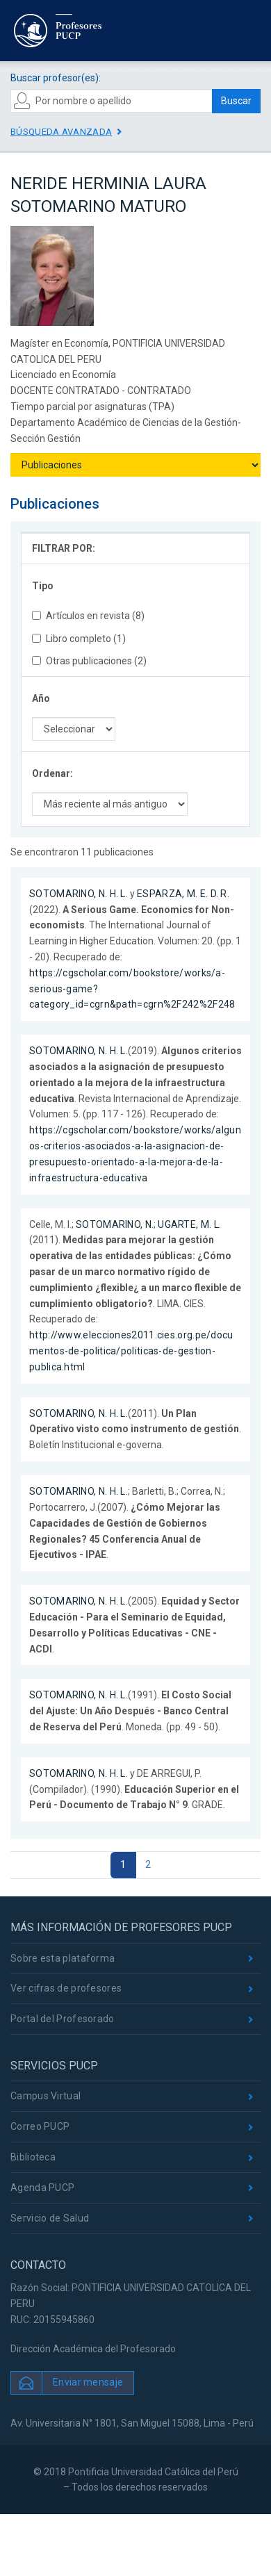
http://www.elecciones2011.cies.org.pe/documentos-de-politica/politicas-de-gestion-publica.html (131, 1350)
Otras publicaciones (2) (89, 660)
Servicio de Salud (49, 2218)
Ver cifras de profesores (66, 1988)
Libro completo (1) (79, 638)
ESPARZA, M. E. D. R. (183, 893)
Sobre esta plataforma (62, 1958)
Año (41, 698)
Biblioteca (33, 2157)
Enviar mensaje (88, 2382)
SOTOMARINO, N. (115, 1224)
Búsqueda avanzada (61, 131)
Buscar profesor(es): (55, 77)
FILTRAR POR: (63, 548)
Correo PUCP (39, 2126)
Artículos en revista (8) (88, 615)
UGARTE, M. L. (189, 1224)
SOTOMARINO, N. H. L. (78, 893)
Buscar (236, 100)
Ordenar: (52, 773)
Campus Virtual (45, 2095)
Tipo (43, 585)
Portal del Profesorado (62, 2018)
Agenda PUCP (42, 2187)
